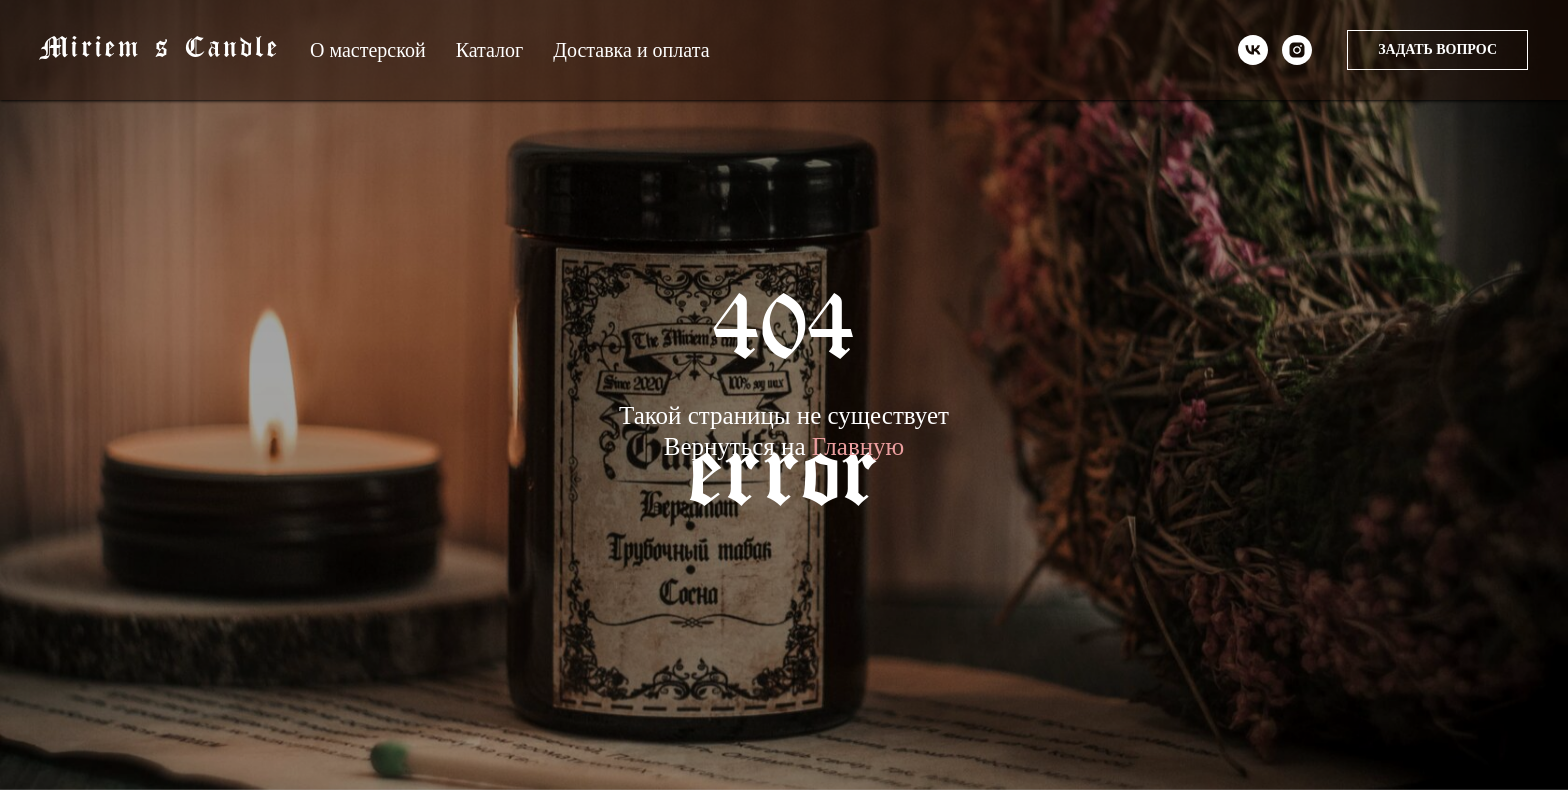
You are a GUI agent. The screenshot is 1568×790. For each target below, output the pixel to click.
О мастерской (368, 50)
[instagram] (1297, 50)
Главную (858, 446)
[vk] (1253, 50)
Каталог (490, 50)
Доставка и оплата (631, 50)
